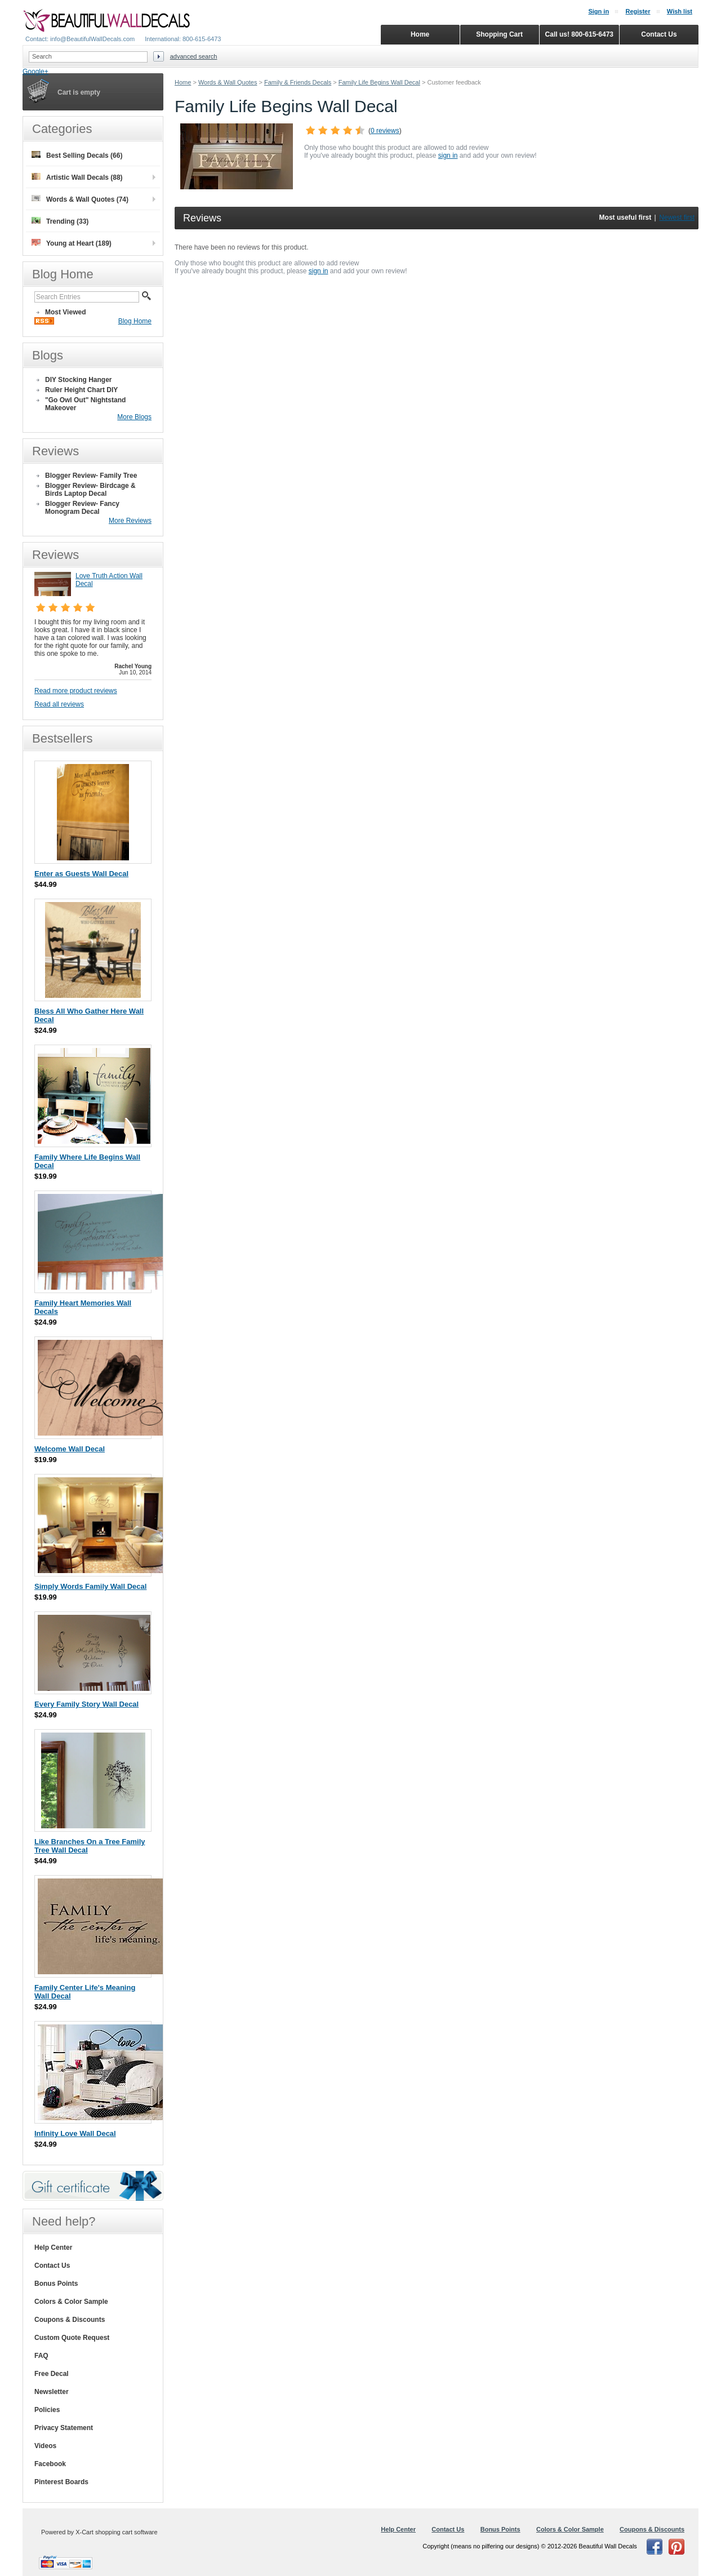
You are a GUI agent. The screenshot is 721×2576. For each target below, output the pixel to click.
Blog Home (135, 321)
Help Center (53, 2247)
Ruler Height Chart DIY (81, 390)
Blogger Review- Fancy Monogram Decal (82, 508)
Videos (45, 2446)
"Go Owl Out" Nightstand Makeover (85, 404)
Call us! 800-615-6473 (579, 34)
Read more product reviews (75, 691)
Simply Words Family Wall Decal (90, 1586)
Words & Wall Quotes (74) (80, 199)
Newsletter (51, 2392)
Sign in (598, 11)
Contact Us (52, 2265)
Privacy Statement (63, 2428)
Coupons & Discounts (69, 2320)
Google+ (35, 71)
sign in (448, 155)
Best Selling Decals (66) (77, 155)
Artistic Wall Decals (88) (77, 177)
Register (637, 11)
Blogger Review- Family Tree (91, 475)
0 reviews (385, 131)
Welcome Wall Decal (69, 1449)
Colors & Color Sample (71, 2302)
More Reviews (130, 521)
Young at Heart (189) (72, 243)
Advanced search (193, 56)
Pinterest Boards (61, 2482)
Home (183, 82)
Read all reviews (59, 704)
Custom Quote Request (71, 2338)
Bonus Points (56, 2284)
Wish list (679, 11)
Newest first (677, 217)
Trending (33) (60, 221)
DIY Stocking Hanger (78, 380)
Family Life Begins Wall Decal (379, 82)
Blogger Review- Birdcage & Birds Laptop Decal (90, 490)
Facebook (50, 2464)
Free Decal (51, 2374)
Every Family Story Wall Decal (86, 1704)
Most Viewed (65, 312)
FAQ (41, 2356)
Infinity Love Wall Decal (75, 2133)
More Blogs (134, 417)
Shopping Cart (499, 34)
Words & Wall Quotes (227, 82)
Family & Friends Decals (297, 82)
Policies (47, 2410)
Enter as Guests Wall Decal (81, 873)
